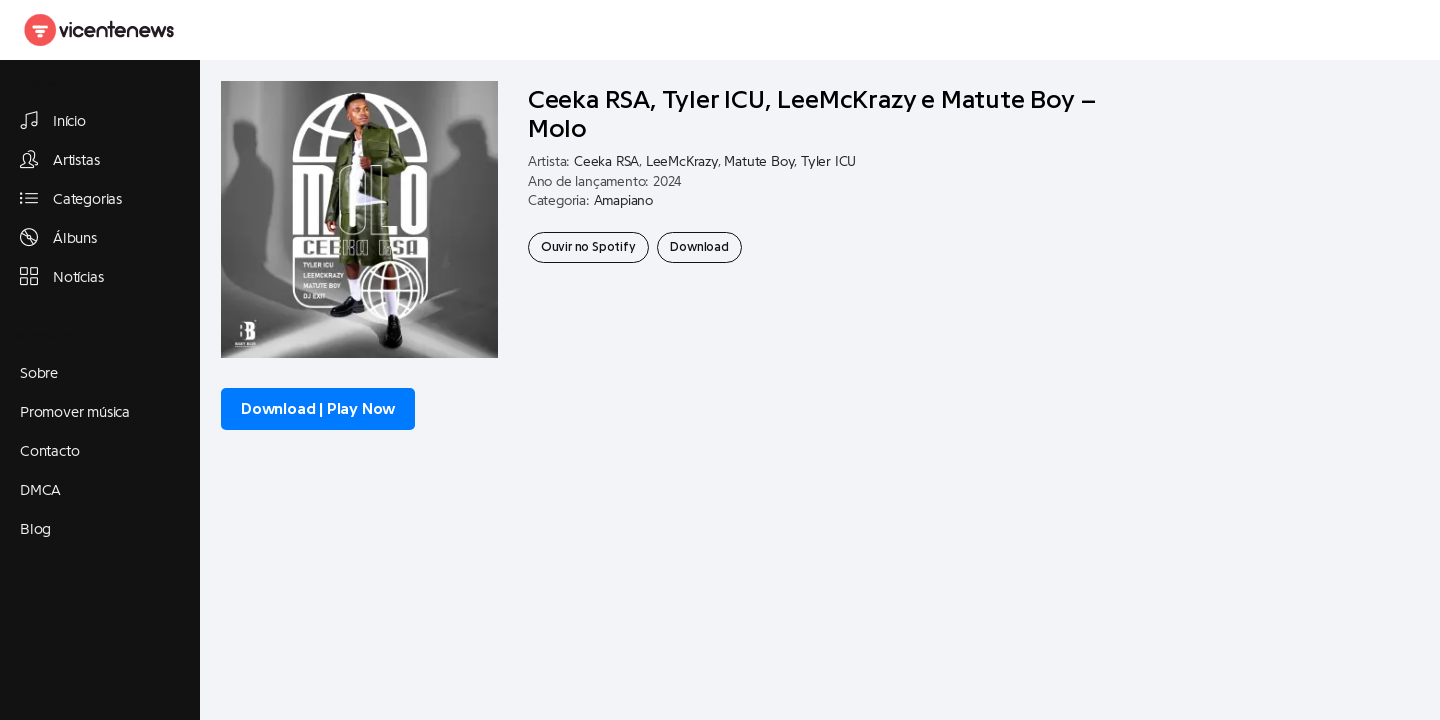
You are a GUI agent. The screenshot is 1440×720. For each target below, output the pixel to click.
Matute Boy (759, 162)
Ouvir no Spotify (588, 247)
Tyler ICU (828, 162)
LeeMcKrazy (682, 162)
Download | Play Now (318, 409)
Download (699, 247)
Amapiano (623, 201)
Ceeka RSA (606, 162)
